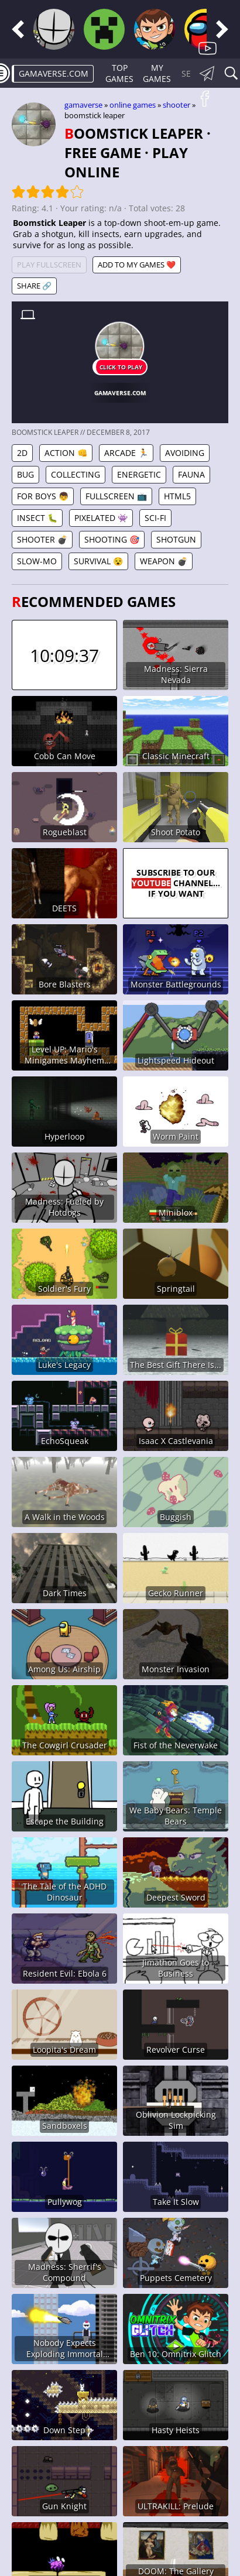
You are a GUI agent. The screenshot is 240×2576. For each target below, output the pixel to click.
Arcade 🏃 (126, 452)
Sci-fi (155, 517)
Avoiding (184, 452)
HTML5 (177, 496)
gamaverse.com (53, 73)
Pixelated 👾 (101, 517)
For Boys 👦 (42, 496)
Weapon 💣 (163, 561)
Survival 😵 (98, 561)
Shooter (176, 105)
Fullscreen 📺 (116, 496)
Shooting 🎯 (111, 539)
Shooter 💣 (42, 539)
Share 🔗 (34, 285)
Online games (132, 105)
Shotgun (176, 539)
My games (157, 73)
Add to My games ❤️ (137, 264)
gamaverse (83, 105)
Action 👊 (65, 452)
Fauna (191, 474)
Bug (25, 474)
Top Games (119, 73)
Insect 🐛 (37, 517)
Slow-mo (37, 561)
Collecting (75, 474)
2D (22, 452)
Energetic (139, 474)
